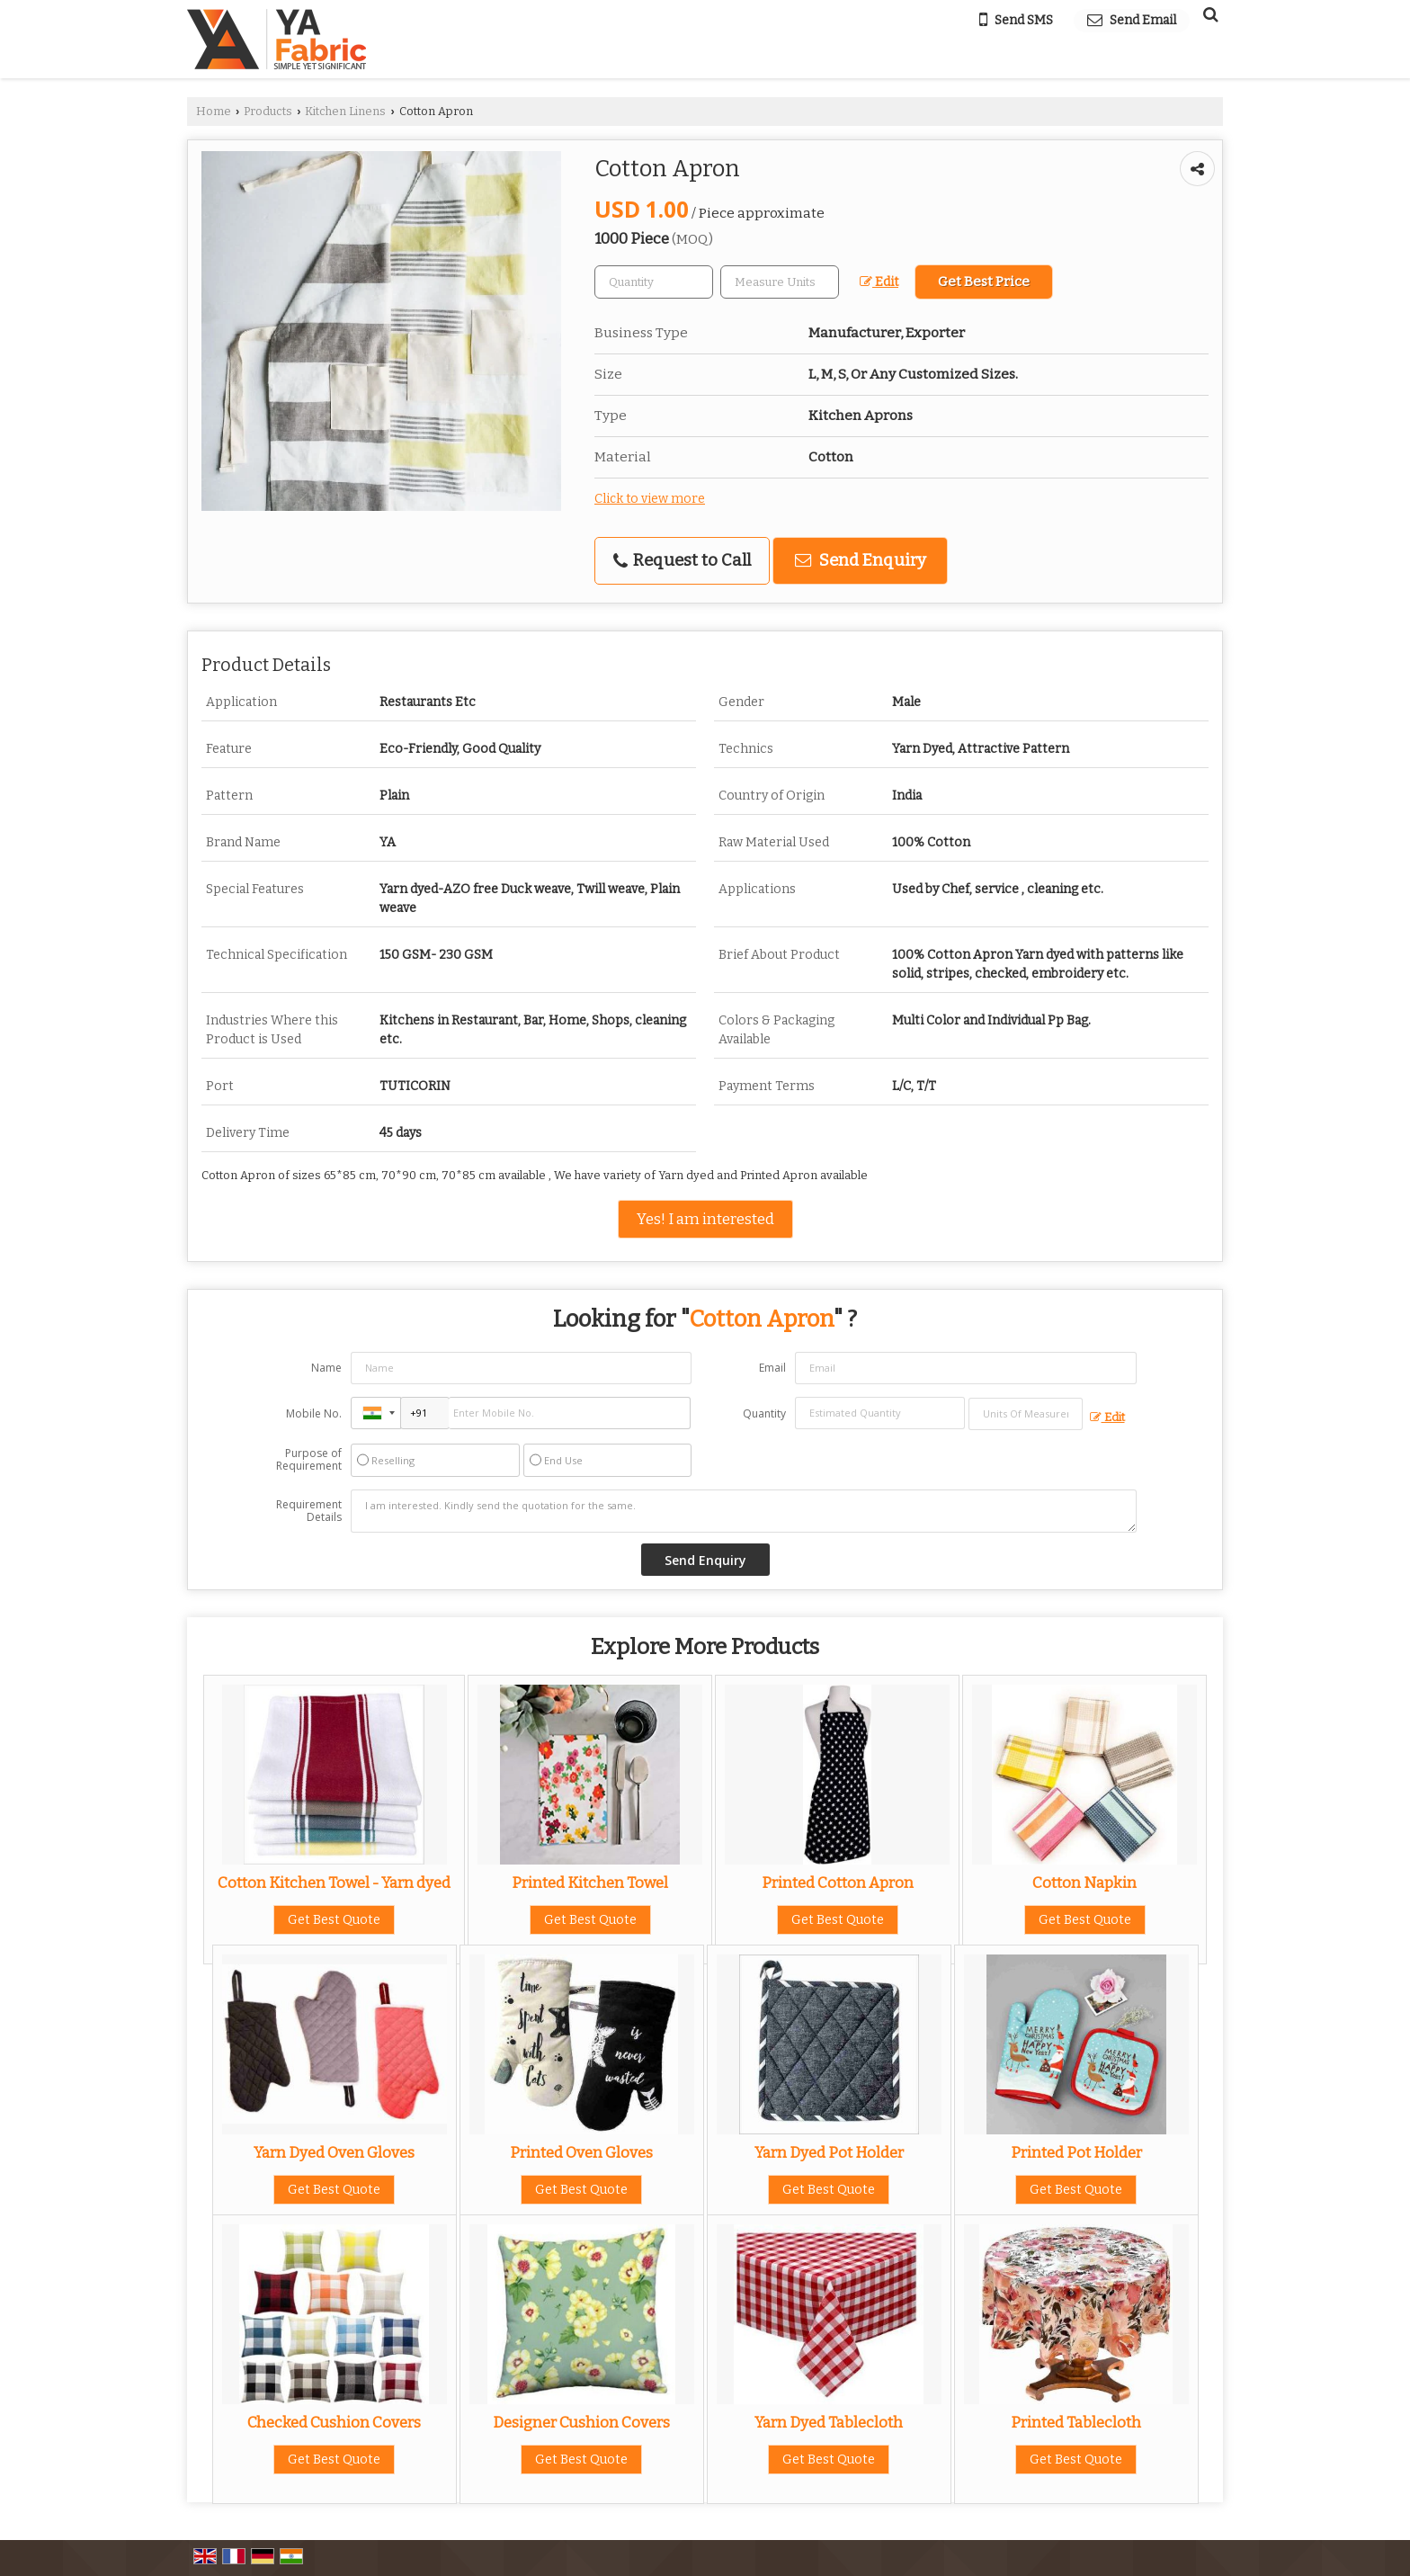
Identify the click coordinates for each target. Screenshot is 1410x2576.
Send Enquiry (860, 560)
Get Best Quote (334, 1920)
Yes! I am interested (705, 1219)
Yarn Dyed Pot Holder (829, 2152)
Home (213, 111)
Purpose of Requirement (309, 1459)
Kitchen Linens (345, 111)
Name (326, 1367)
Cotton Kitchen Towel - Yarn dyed (334, 1883)
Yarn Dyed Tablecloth (828, 2422)
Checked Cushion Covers (334, 2422)
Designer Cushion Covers (581, 2422)
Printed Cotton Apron (838, 1883)
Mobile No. (314, 1413)
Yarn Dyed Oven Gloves (334, 2152)
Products (268, 111)
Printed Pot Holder (1076, 2152)
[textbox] (779, 282)
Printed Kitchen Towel (590, 1883)
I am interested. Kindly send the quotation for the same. (744, 1511)
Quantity (764, 1413)
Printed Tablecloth (1076, 2422)
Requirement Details (309, 1511)
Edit (879, 282)
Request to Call (682, 560)
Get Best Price (984, 281)
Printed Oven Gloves (581, 2152)
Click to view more (649, 498)
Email (772, 1367)
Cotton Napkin (1084, 1883)
